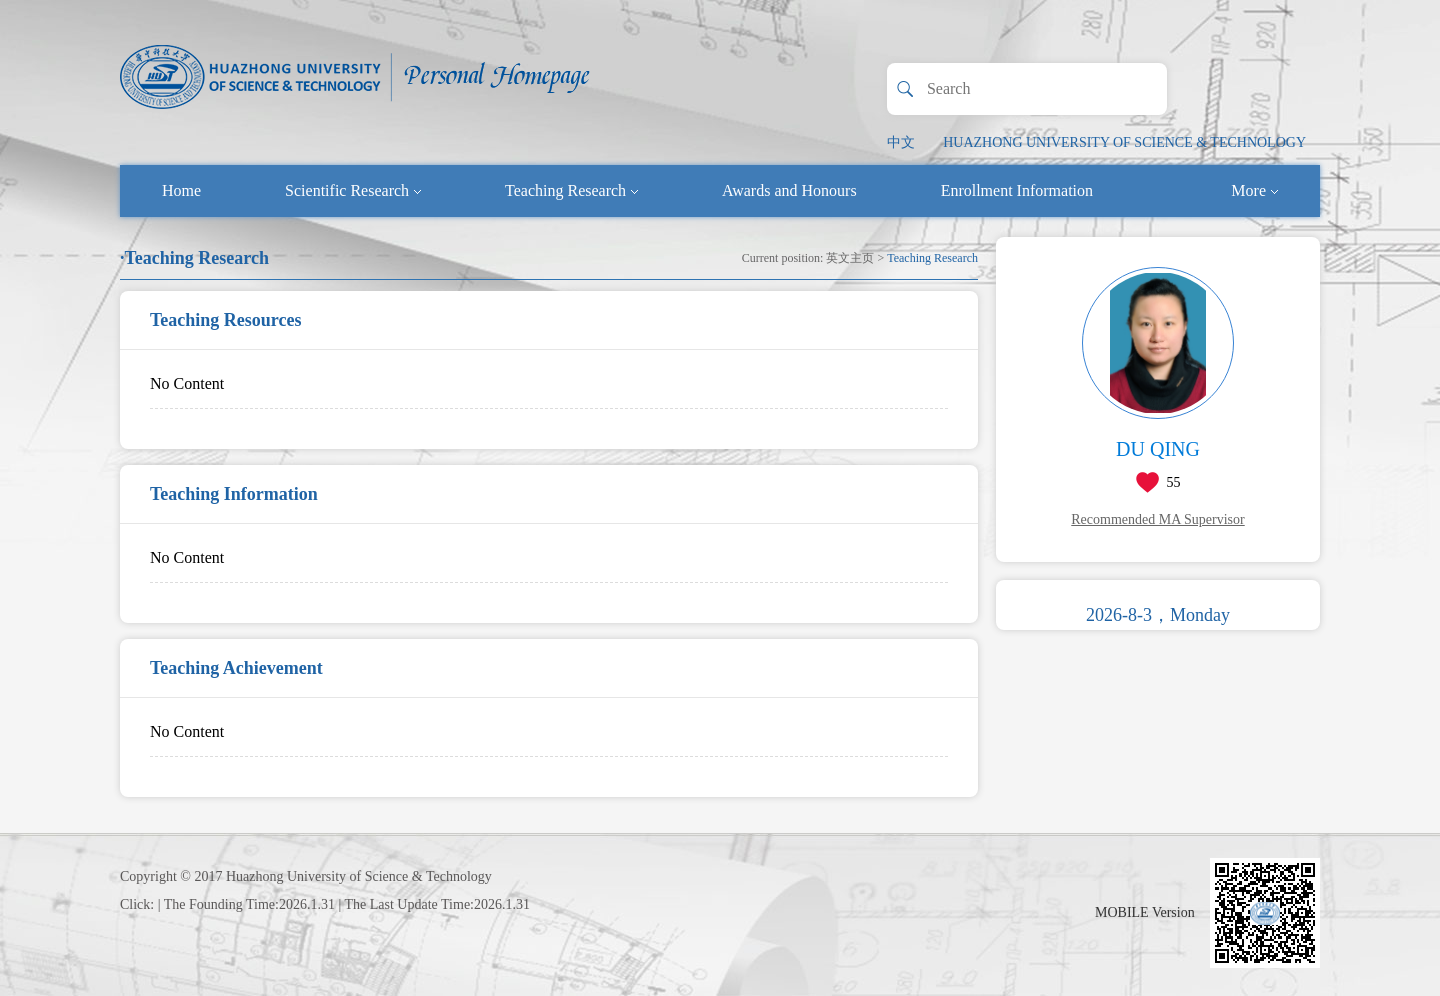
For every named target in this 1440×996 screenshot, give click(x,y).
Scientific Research (353, 190)
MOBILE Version (1145, 912)
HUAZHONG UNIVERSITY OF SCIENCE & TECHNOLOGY (1124, 142)
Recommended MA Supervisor (1157, 519)
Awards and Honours (789, 190)
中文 (901, 142)
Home (181, 190)
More (1254, 190)
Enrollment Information (1017, 190)
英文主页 (850, 258)
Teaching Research (571, 190)
